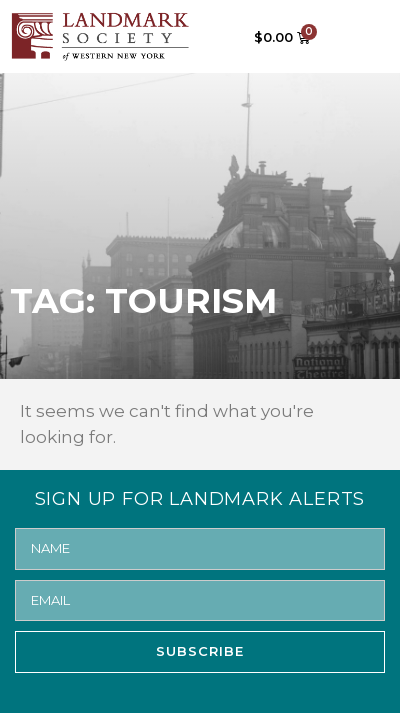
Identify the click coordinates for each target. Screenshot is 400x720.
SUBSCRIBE (200, 651)
